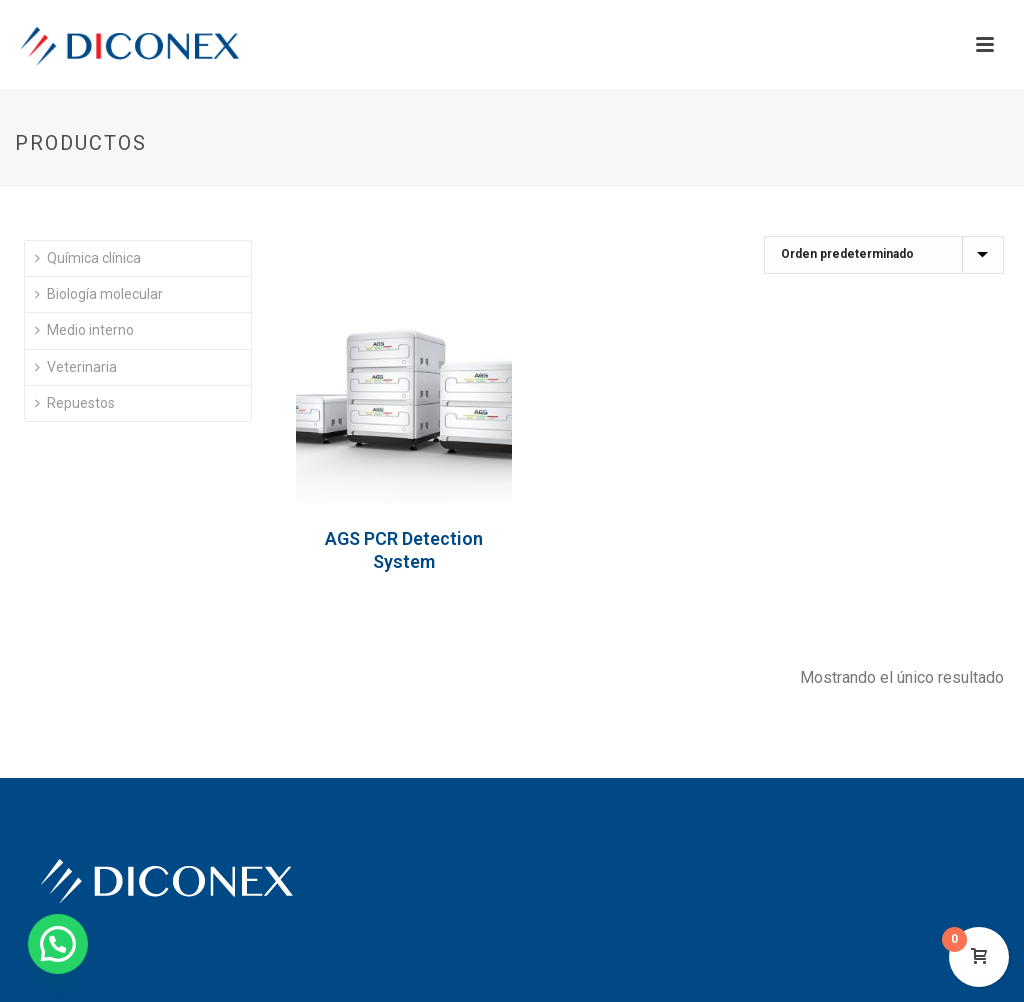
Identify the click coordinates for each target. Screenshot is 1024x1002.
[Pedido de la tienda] (884, 255)
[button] (58, 944)
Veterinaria (76, 367)
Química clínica (88, 258)
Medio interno (84, 330)
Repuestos (75, 403)
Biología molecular (99, 294)
